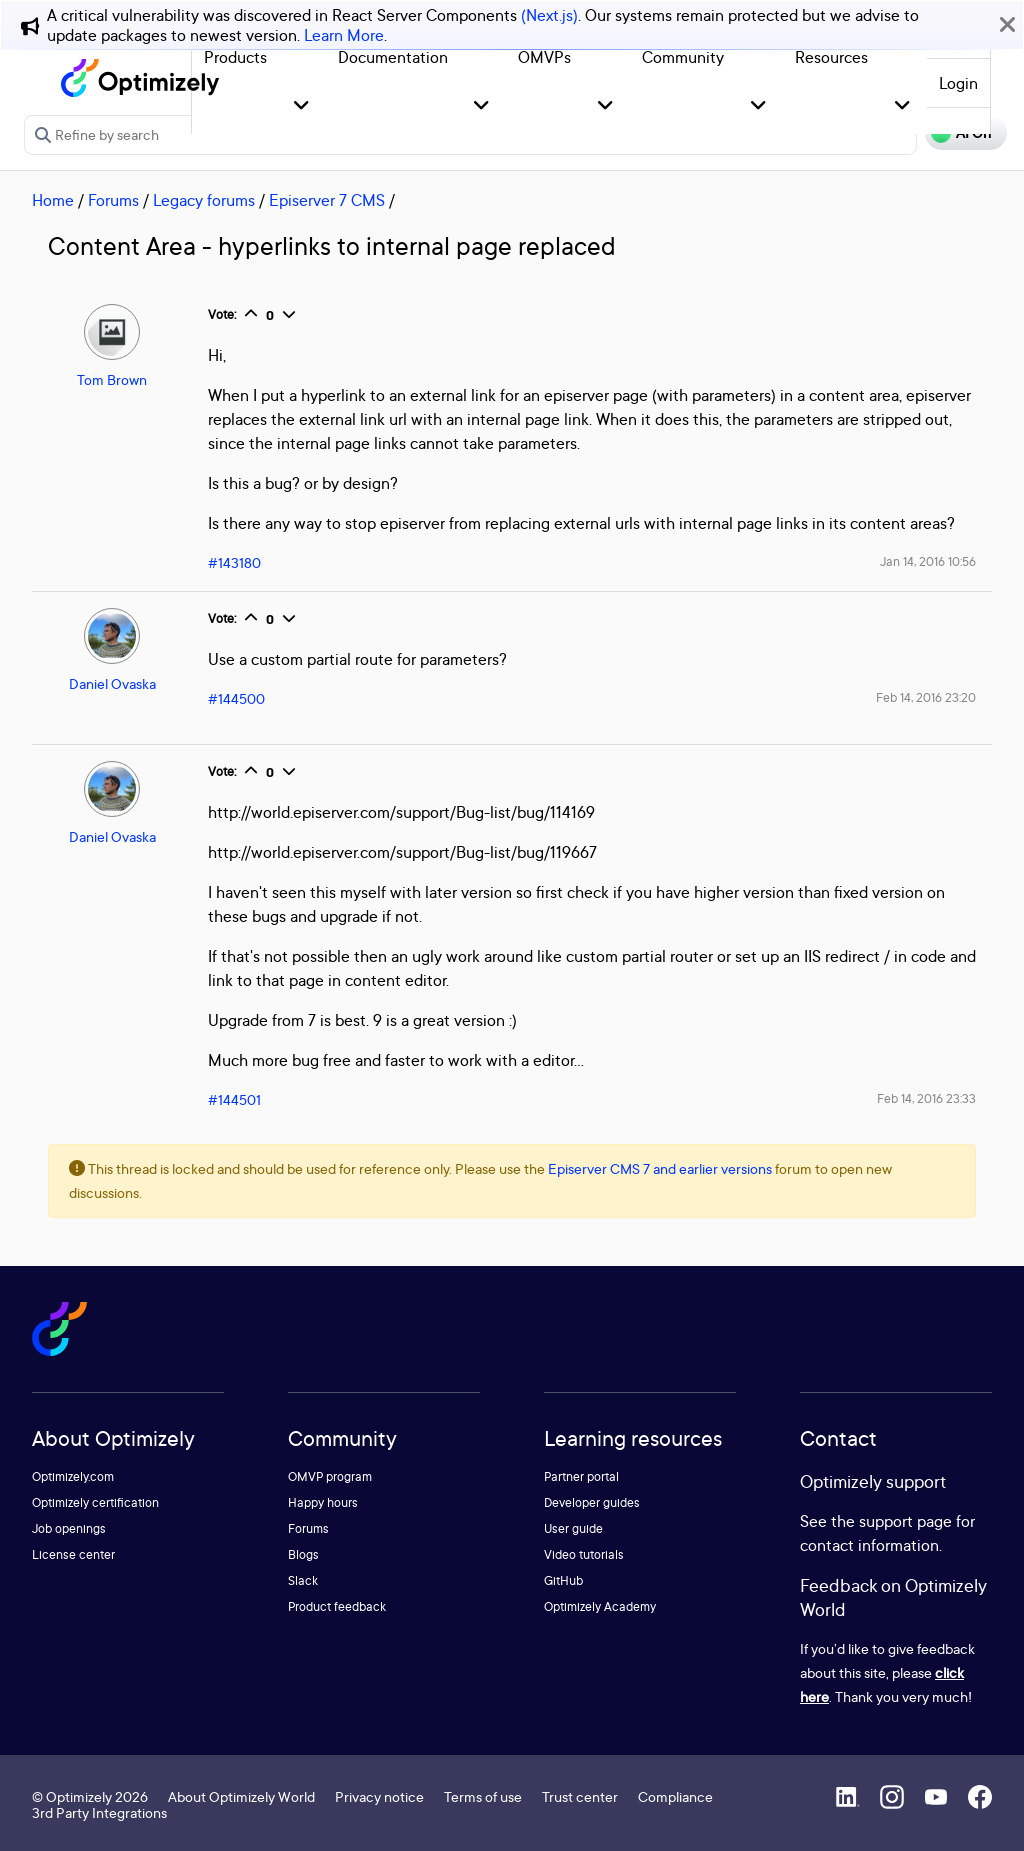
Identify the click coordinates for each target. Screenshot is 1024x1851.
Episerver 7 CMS (327, 200)
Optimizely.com (73, 1476)
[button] (301, 106)
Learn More (344, 35)
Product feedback (337, 1606)
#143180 (234, 562)
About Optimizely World (241, 1796)
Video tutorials (584, 1554)
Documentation (393, 57)
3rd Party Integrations (99, 1812)
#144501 (234, 1099)
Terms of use (483, 1796)
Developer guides (592, 1502)
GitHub (563, 1580)
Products (235, 57)
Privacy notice (379, 1796)
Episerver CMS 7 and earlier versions (660, 1168)
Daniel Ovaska (112, 683)
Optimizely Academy (600, 1606)
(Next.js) (549, 15)
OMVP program (330, 1476)
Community (683, 57)
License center (73, 1554)
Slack (303, 1580)
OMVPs (544, 57)
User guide (573, 1528)
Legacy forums (204, 200)
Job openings (69, 1528)
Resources (831, 57)
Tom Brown (112, 379)
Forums (113, 200)
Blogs (303, 1554)
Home (53, 200)
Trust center (580, 1796)
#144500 (236, 698)
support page (905, 1521)
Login (958, 83)
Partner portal (581, 1476)
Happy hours (323, 1502)
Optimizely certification (95, 1502)
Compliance (675, 1796)
